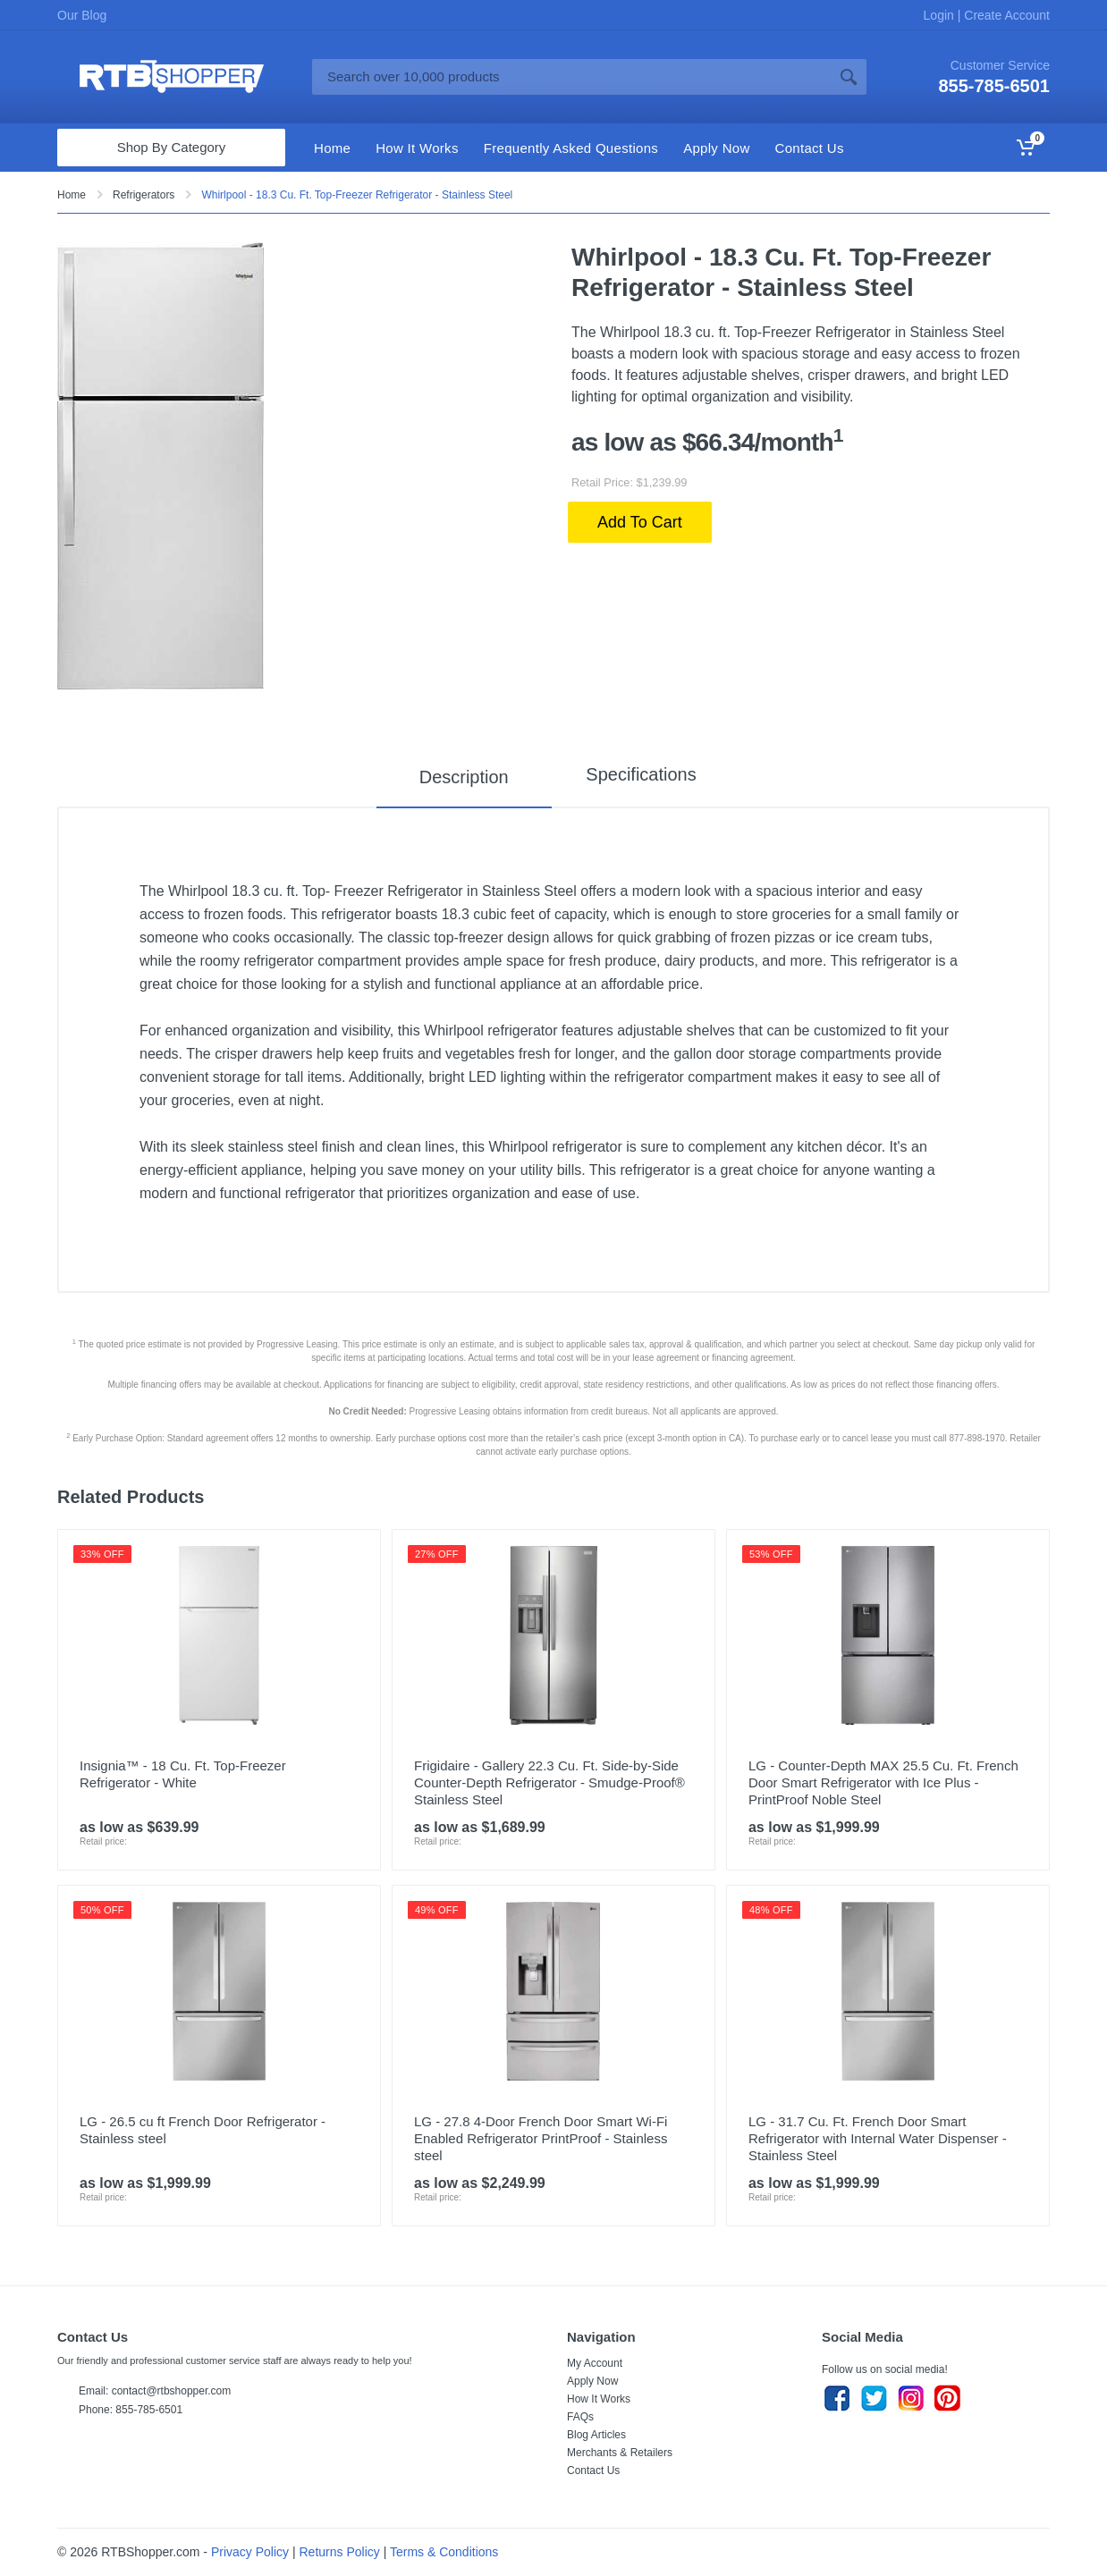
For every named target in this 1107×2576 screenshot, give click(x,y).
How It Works (598, 2399)
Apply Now (592, 2381)
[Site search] (571, 77)
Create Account (1005, 15)
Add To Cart (639, 522)
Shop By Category (171, 147)
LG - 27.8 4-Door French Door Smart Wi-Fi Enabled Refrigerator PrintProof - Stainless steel (540, 2138)
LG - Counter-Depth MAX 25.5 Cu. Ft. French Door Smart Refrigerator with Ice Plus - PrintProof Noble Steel (883, 1782)
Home (71, 195)
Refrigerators (143, 195)
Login (941, 15)
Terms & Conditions (444, 2552)
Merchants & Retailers (619, 2452)
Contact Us (593, 2470)
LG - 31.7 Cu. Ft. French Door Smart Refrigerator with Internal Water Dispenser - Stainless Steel (877, 2138)
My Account (594, 2363)
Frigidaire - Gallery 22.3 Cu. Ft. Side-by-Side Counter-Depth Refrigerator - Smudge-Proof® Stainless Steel (549, 1782)
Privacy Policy (250, 2552)
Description (455, 777)
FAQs (580, 2417)
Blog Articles (596, 2434)
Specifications (641, 777)
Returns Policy (340, 2552)
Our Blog (81, 15)
